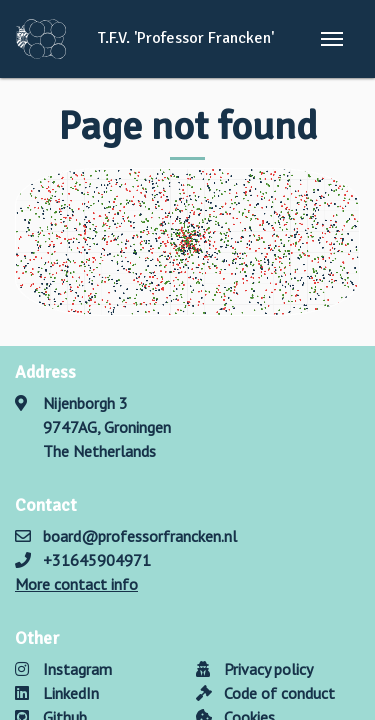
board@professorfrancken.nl (140, 536)
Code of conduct (265, 693)
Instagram (63, 669)
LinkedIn (57, 693)
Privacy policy (254, 669)
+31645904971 (97, 560)
